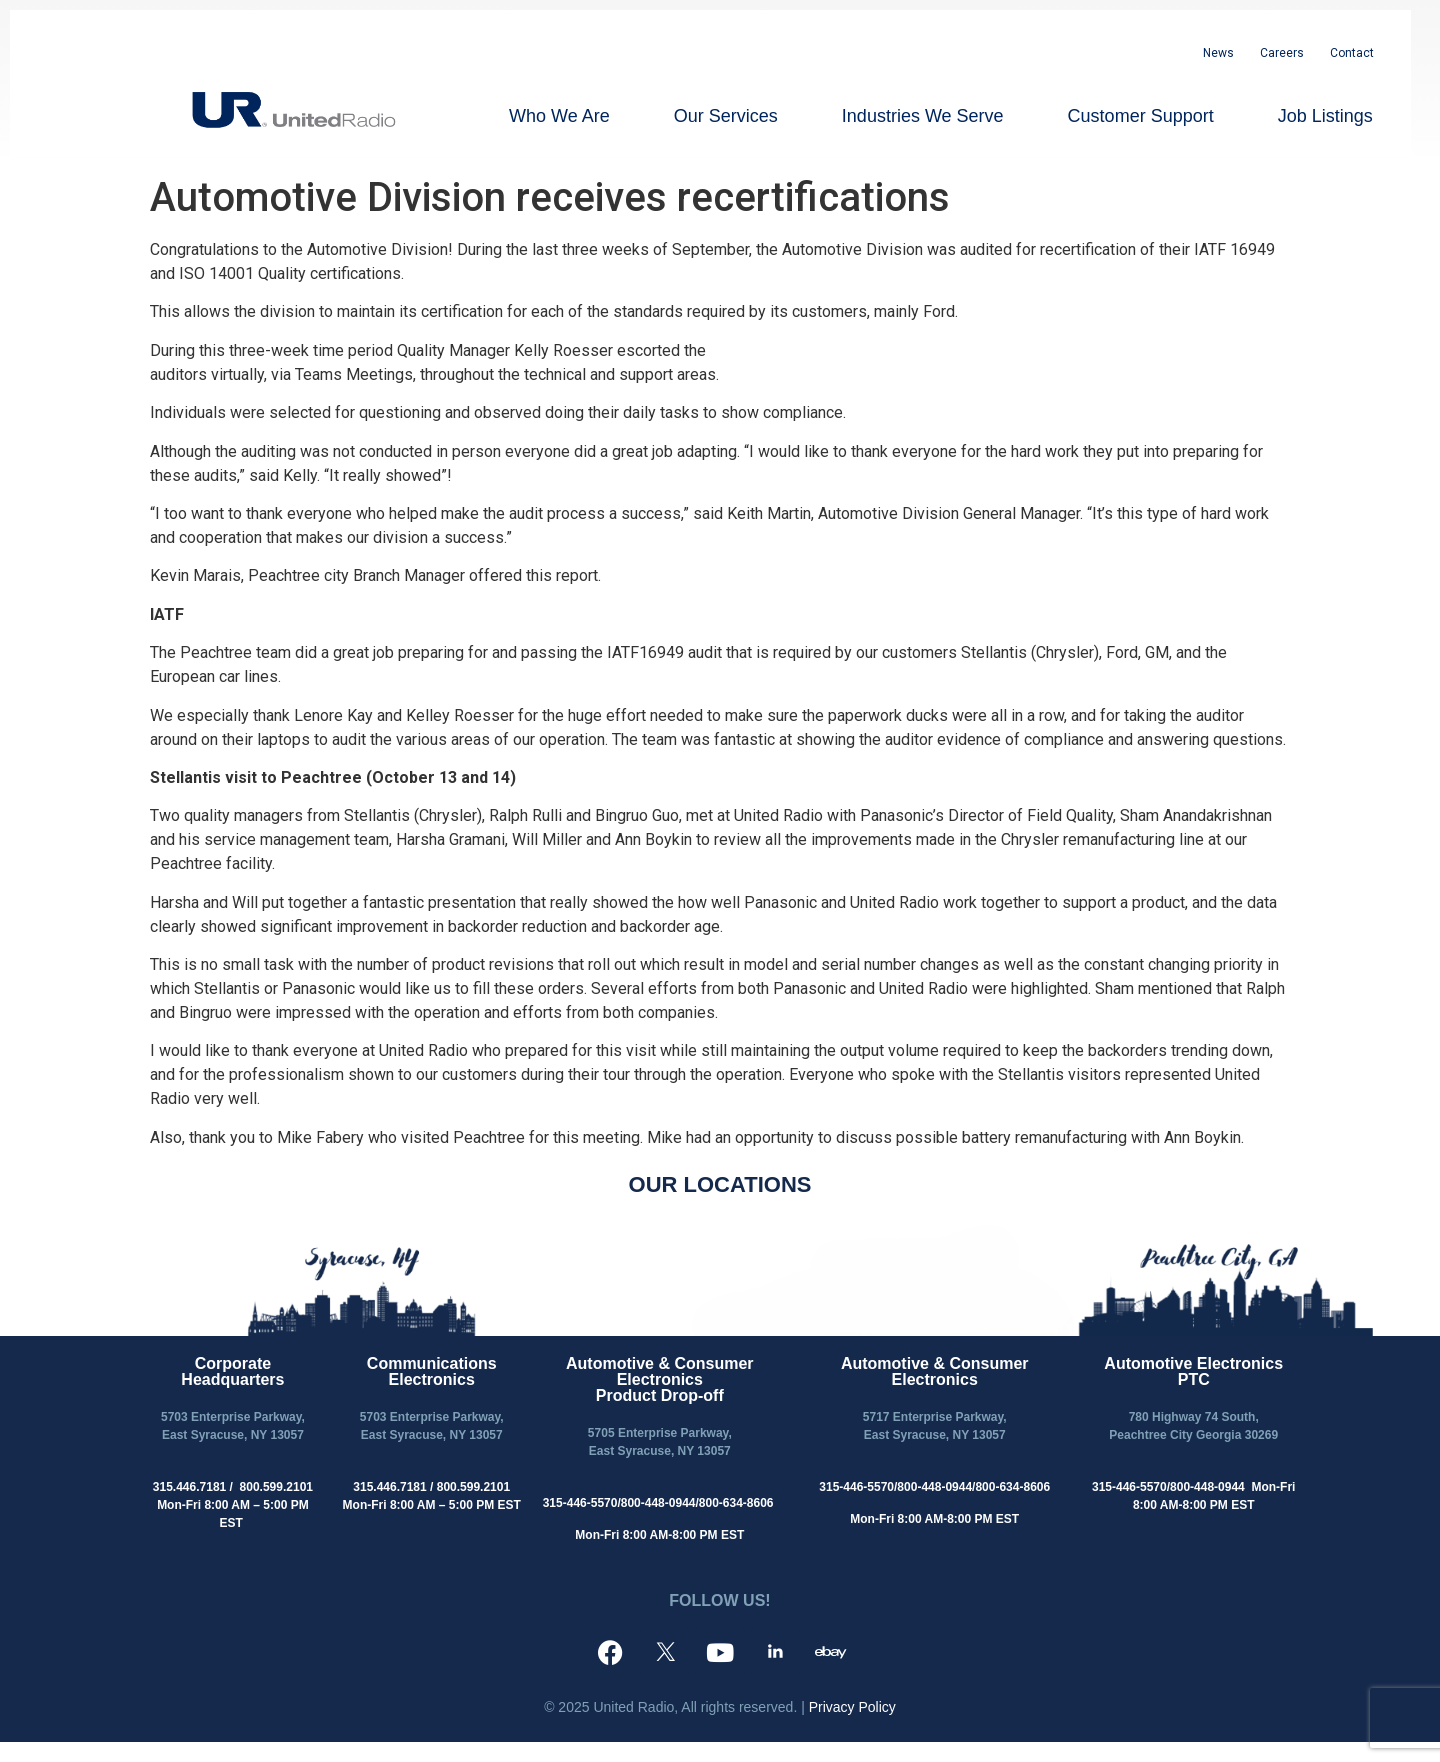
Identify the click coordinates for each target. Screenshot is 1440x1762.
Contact (1352, 53)
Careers (1282, 53)
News (1218, 53)
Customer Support (1141, 116)
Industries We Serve (923, 116)
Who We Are (559, 116)
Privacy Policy (852, 1707)
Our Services (726, 116)
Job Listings (1325, 116)
